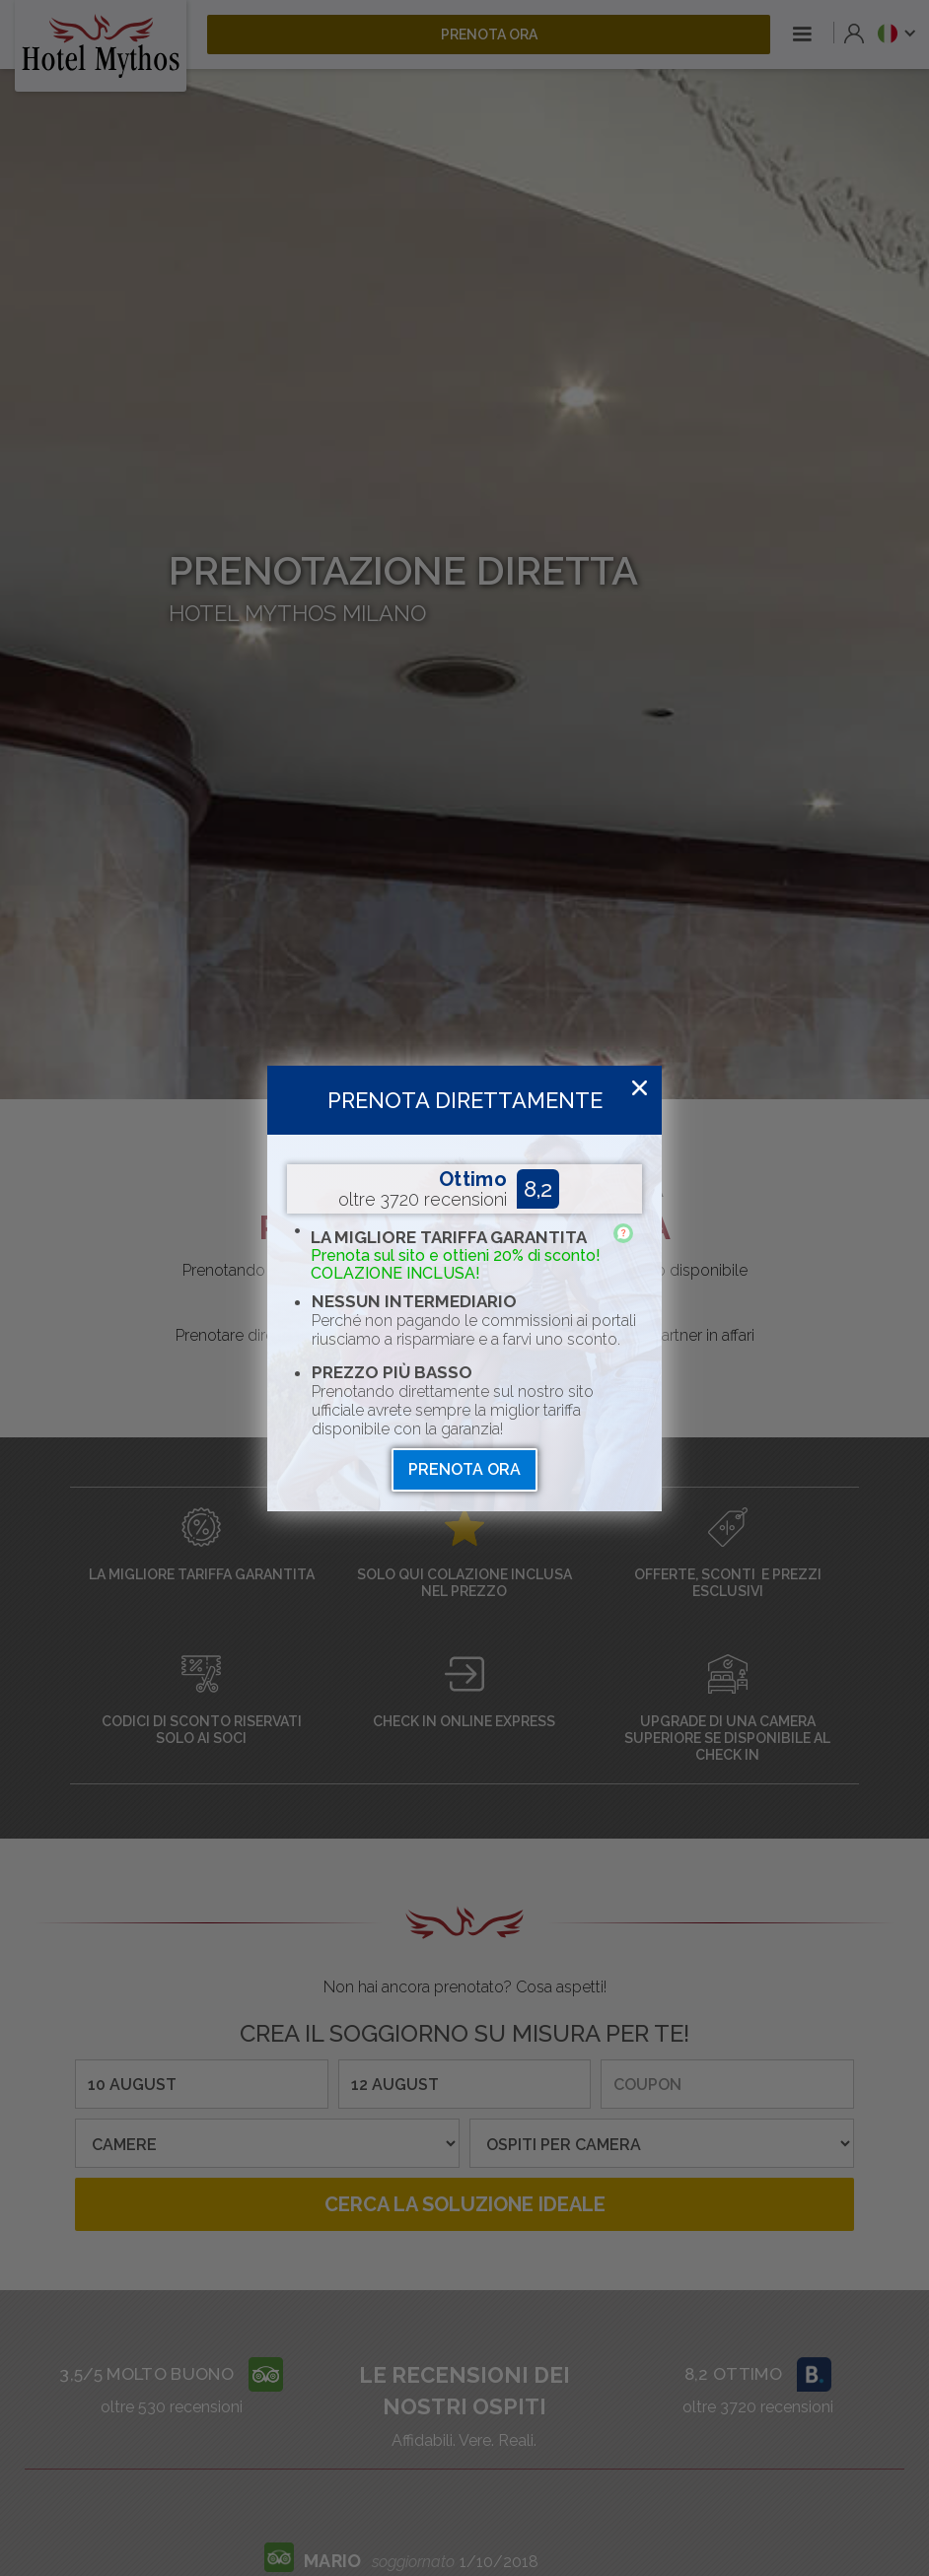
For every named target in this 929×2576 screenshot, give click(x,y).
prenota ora (464, 1469)
